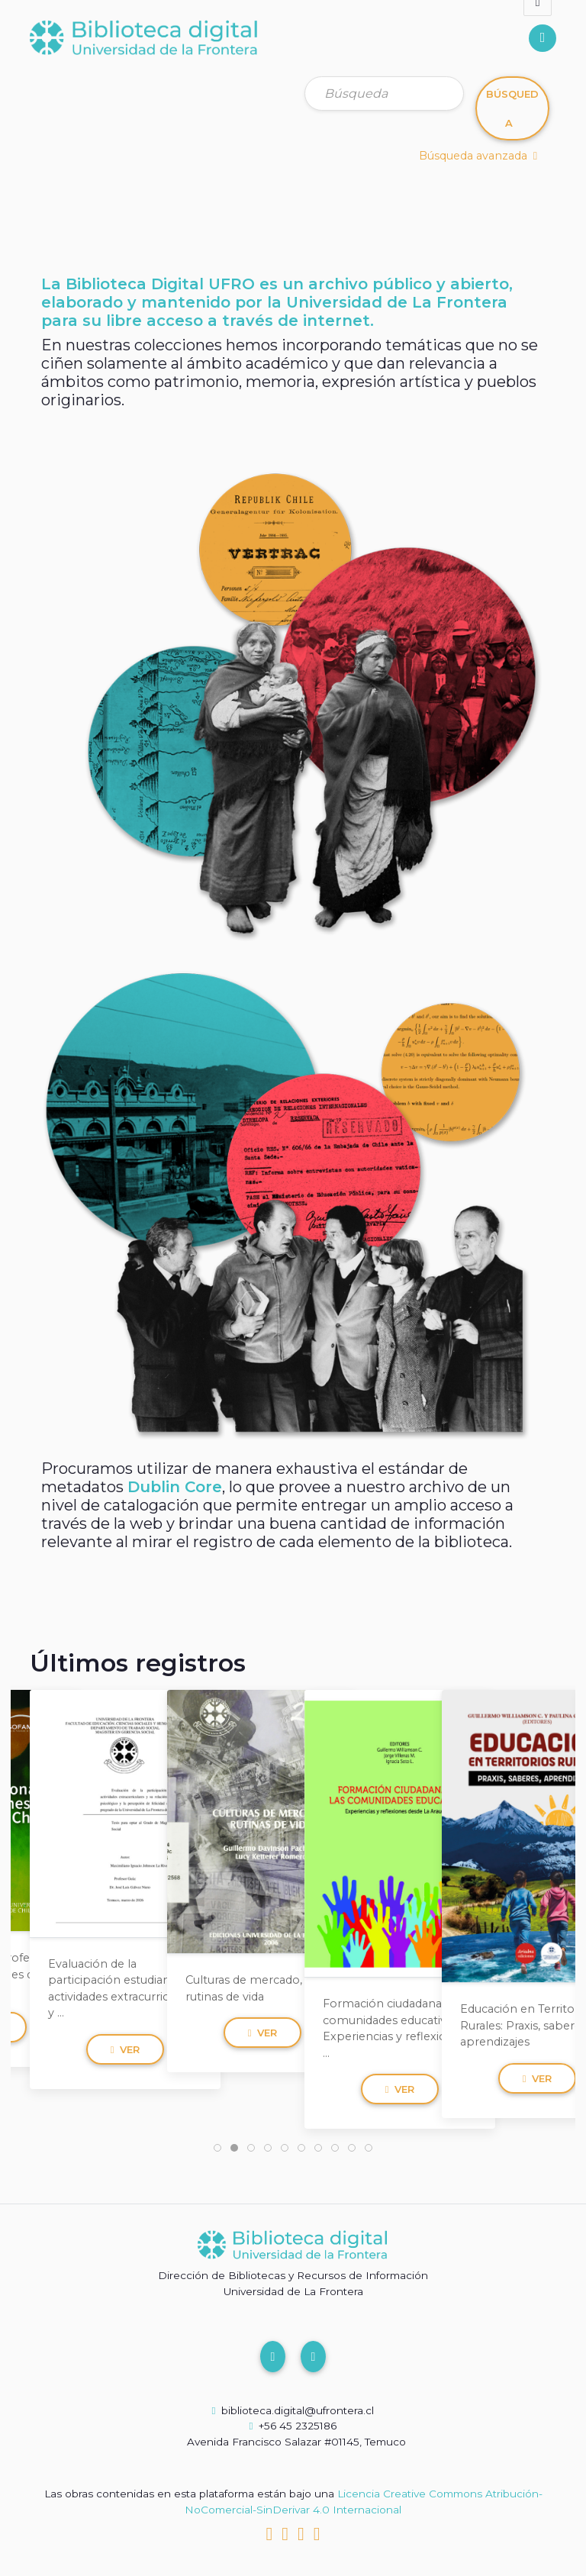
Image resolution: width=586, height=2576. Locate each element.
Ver (125, 2049)
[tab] (217, 2148)
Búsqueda (512, 108)
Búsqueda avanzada (478, 156)
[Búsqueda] (384, 93)
